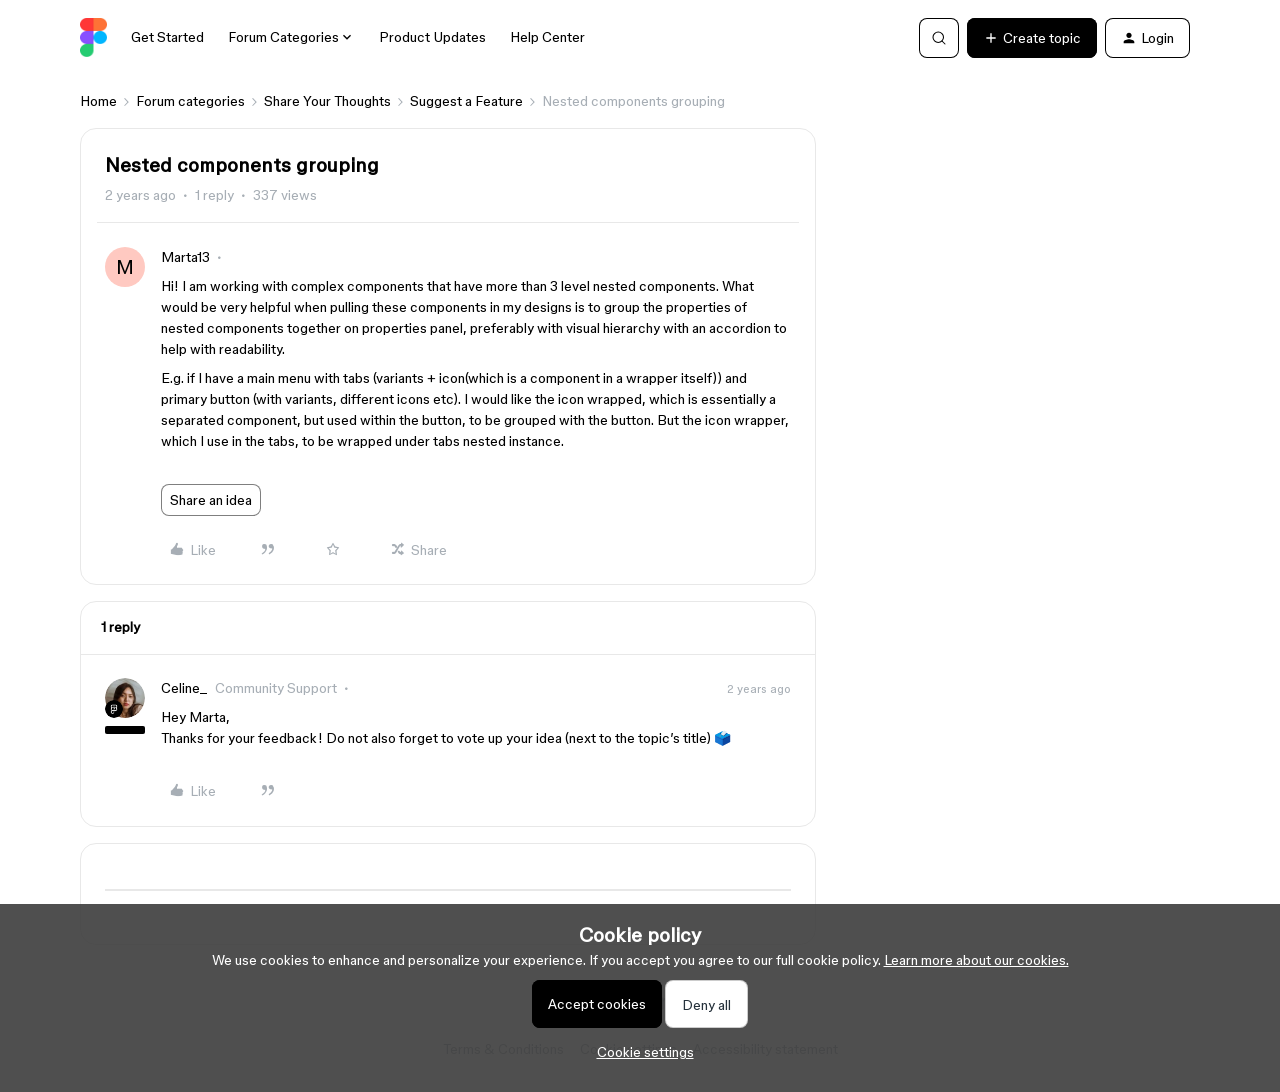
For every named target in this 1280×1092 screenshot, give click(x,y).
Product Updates (432, 37)
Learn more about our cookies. (976, 960)
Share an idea (211, 500)
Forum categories (190, 101)
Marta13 (185, 257)
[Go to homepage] (93, 38)
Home (98, 101)
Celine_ (184, 688)
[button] (1032, 38)
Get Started (167, 37)
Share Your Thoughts (327, 101)
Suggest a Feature (466, 101)
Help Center (547, 37)
